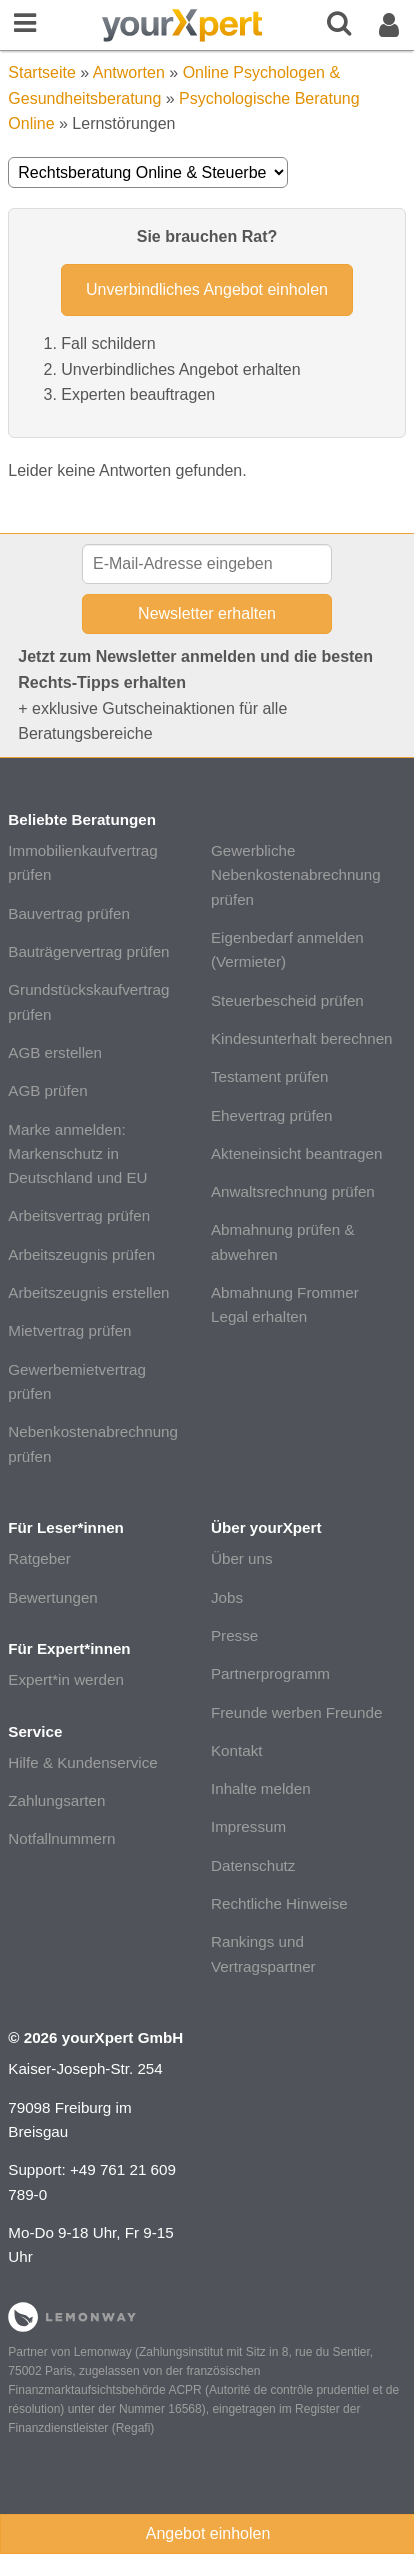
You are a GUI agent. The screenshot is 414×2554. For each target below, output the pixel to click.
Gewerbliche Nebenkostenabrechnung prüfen (296, 875)
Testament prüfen (269, 1076)
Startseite (42, 72)
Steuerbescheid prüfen (287, 1000)
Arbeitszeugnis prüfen (81, 1254)
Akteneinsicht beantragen (296, 1153)
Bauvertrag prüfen (69, 913)
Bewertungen (53, 1597)
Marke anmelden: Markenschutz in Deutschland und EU (77, 1154)
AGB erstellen (55, 1052)
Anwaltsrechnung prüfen (293, 1191)
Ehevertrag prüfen (272, 1115)
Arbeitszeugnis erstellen (88, 1292)
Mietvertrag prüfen (69, 1330)
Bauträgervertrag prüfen (88, 951)
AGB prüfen (47, 1090)
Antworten (129, 72)
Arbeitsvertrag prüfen (79, 1215)
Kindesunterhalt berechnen (302, 1038)
